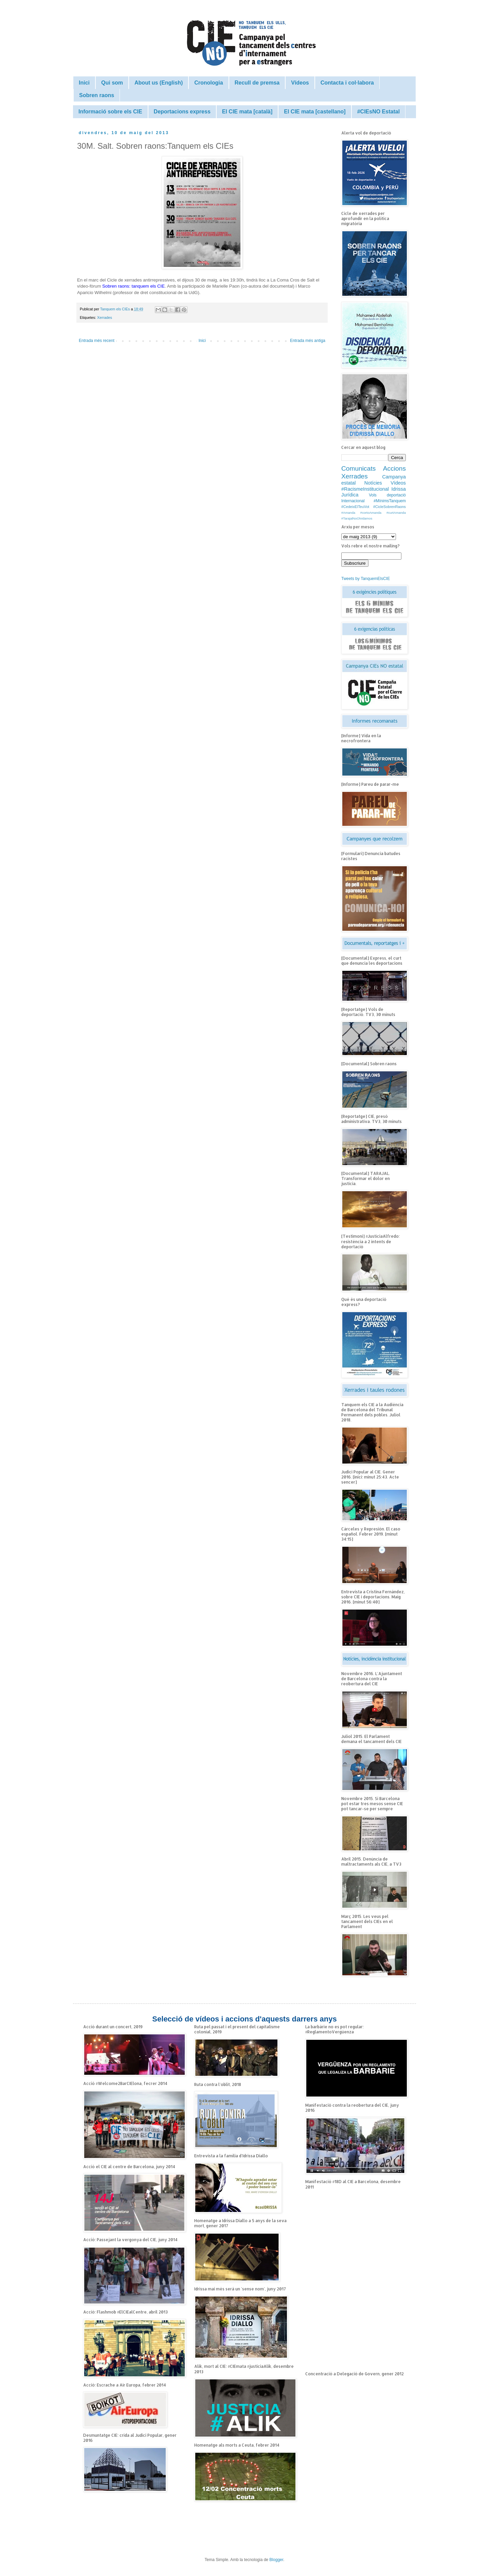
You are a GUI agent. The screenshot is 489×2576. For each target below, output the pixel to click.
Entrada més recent (96, 340)
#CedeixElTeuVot (355, 507)
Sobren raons (96, 95)
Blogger (276, 2559)
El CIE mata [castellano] (314, 111)
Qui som (112, 83)
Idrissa (399, 489)
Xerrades (104, 317)
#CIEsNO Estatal (378, 111)
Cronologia (208, 83)
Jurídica (349, 494)
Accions (394, 468)
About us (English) (158, 83)
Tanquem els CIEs (115, 309)
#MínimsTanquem (390, 500)
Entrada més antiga (307, 340)
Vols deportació (387, 495)
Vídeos (300, 83)
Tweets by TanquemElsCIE (365, 578)
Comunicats (358, 468)
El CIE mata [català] (247, 111)
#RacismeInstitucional (365, 489)
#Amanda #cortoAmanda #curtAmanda (373, 512)
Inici (84, 83)
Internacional (353, 500)
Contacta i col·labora (347, 83)
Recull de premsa (257, 83)
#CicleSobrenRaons (389, 507)
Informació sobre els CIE (110, 111)
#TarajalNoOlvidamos (356, 518)
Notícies (373, 483)
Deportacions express (182, 111)
